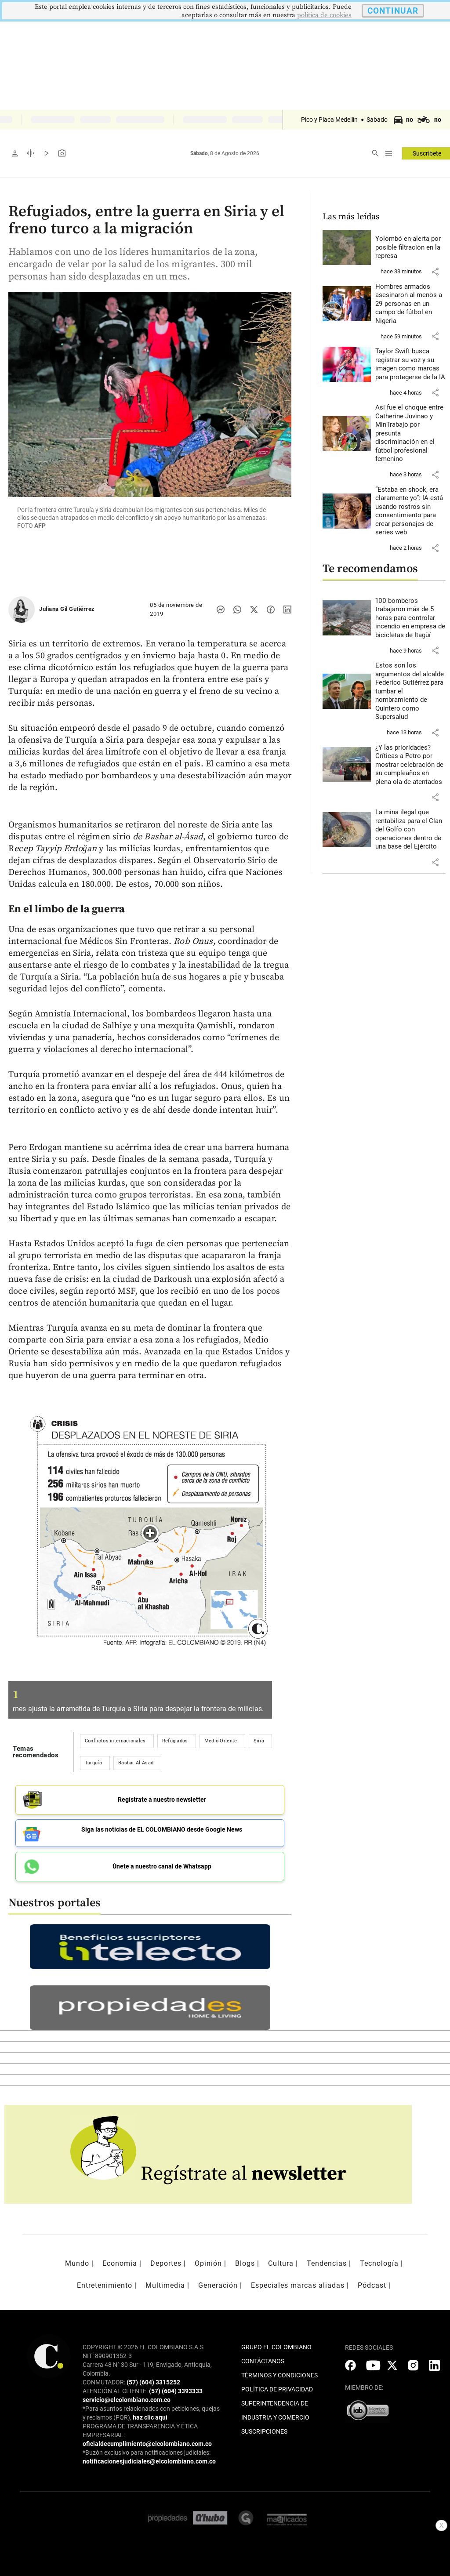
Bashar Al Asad (135, 1763)
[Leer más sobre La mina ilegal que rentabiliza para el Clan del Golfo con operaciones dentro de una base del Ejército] (410, 829)
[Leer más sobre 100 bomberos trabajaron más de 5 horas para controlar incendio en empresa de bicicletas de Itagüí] (410, 618)
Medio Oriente (220, 1741)
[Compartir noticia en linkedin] (287, 609)
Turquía (93, 1763)
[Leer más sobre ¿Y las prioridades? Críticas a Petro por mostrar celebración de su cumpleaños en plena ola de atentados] (410, 765)
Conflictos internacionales (115, 1741)
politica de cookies (324, 15)
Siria (259, 1741)
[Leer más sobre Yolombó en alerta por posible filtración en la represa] (410, 248)
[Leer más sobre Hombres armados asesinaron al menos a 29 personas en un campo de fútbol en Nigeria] (410, 304)
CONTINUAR (392, 11)
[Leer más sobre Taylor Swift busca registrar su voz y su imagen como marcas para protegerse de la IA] (410, 364)
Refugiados (175, 1741)
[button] (435, 271)
